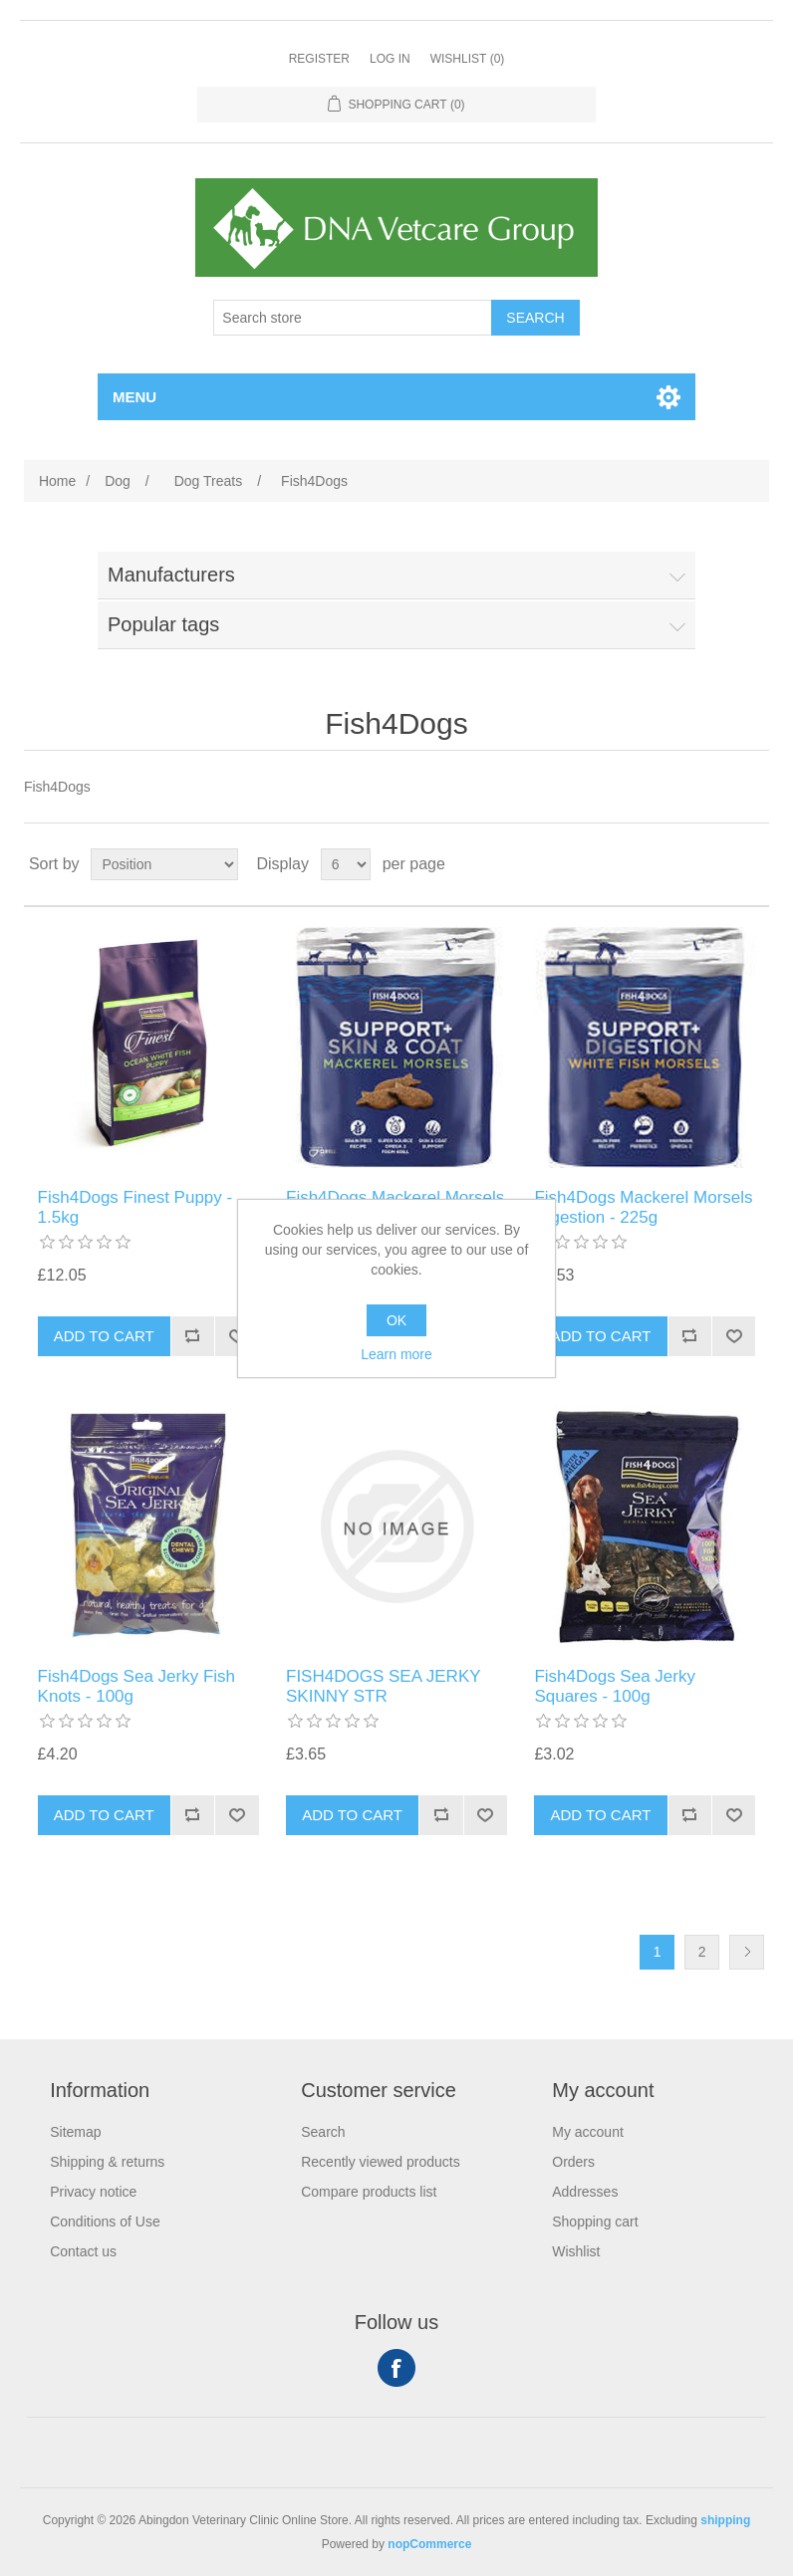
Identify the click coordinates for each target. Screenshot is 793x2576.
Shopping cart (595, 2221)
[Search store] (352, 318)
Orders (573, 2162)
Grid (716, 864)
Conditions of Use (105, 2221)
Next (746, 1952)
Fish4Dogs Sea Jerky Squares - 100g (614, 1686)
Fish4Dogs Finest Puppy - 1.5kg (135, 1207)
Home (57, 481)
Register (319, 59)
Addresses (585, 2192)
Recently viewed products (380, 2162)
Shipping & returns (107, 2162)
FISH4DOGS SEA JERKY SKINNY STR (383, 1686)
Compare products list (368, 2192)
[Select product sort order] (164, 864)
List (752, 864)
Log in (390, 59)
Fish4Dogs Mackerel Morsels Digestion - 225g (643, 1207)
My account (588, 2132)
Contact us (83, 2251)
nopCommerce (429, 2544)
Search (323, 2132)
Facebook (396, 2368)
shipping (725, 2520)
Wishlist (576, 2251)
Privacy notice (93, 2192)
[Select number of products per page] (346, 864)
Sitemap (75, 2132)
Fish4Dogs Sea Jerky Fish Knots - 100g (136, 1686)
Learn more (396, 1354)
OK (396, 1320)
